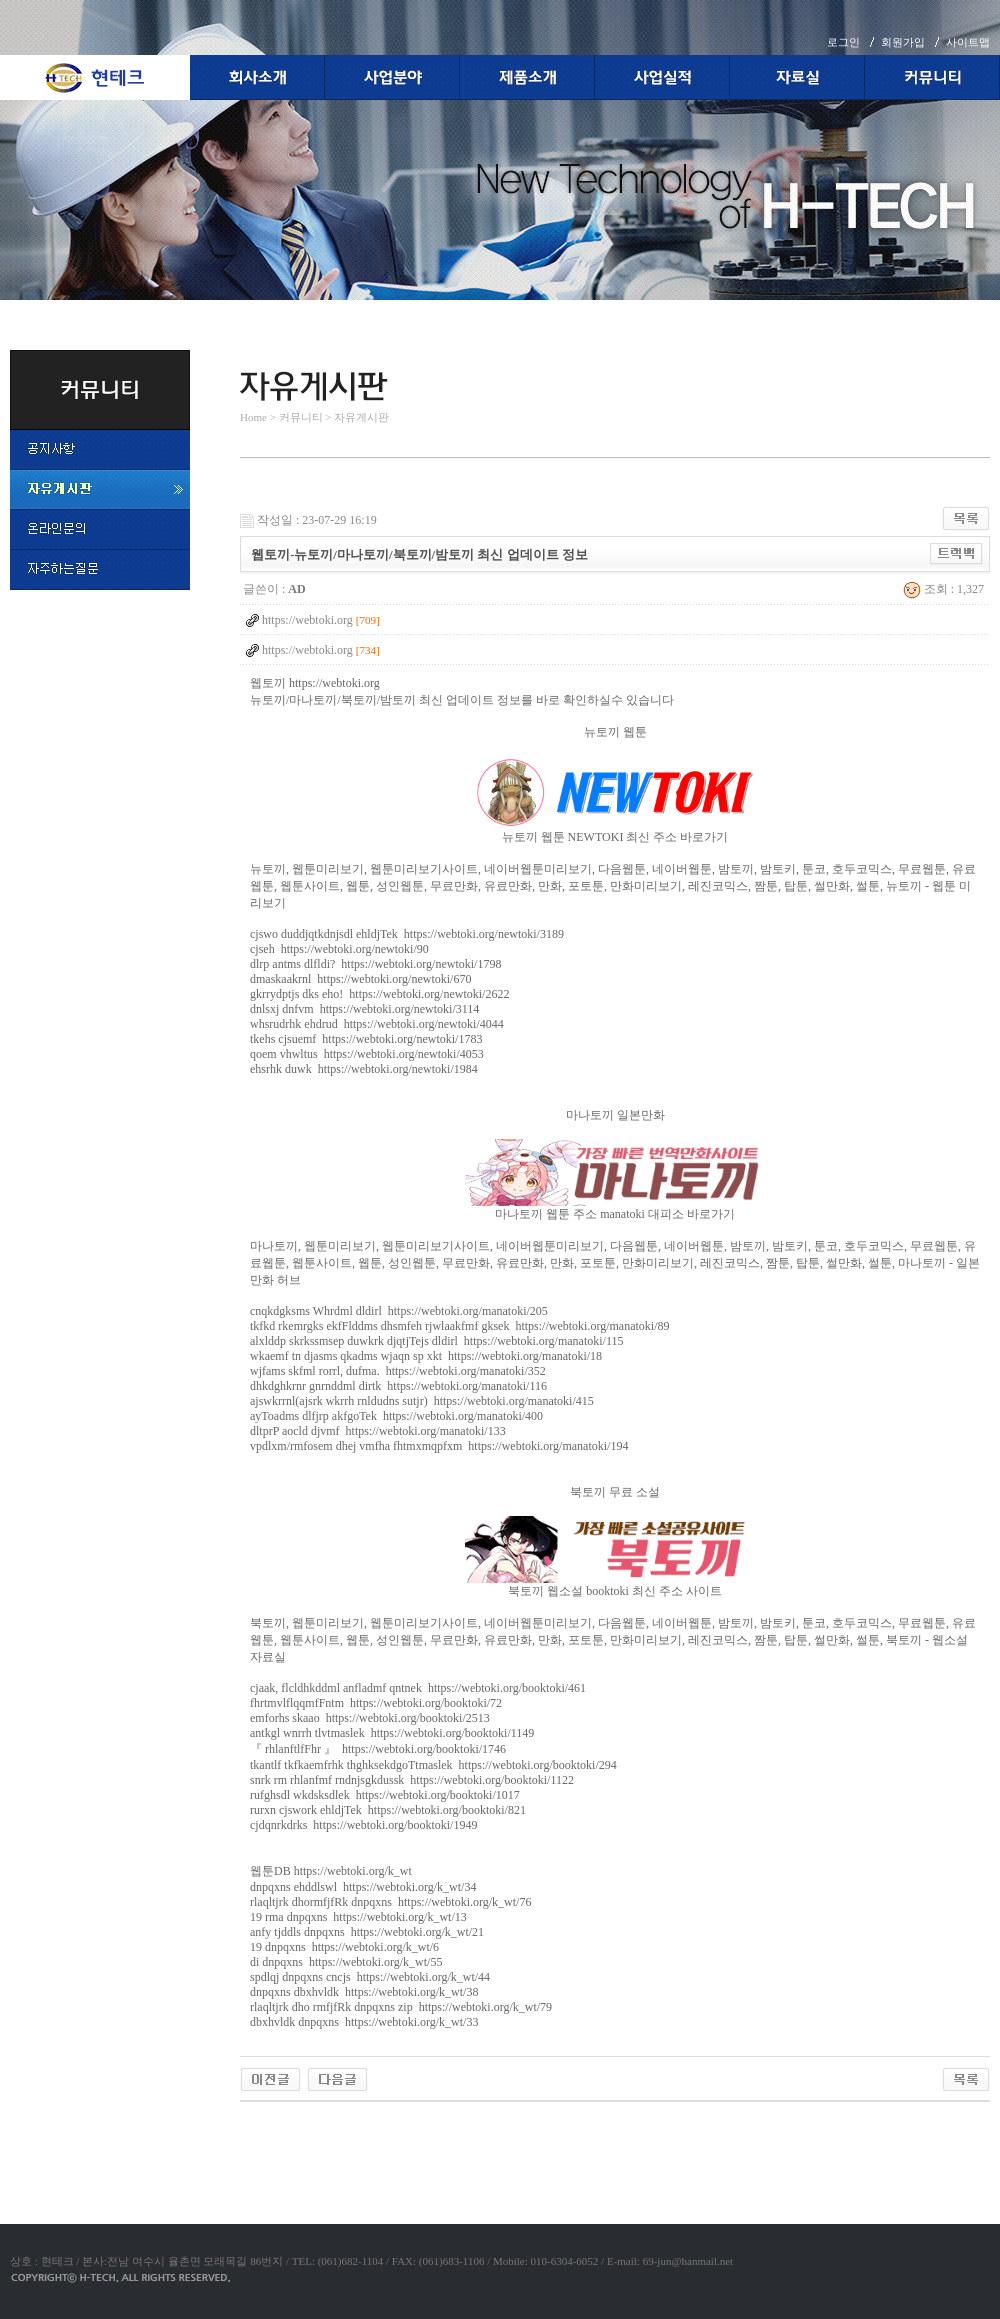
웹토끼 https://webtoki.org (315, 683)
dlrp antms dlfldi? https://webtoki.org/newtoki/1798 (375, 964)
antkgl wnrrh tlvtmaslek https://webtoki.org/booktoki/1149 (392, 1733)
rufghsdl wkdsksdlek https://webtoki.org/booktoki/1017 (385, 1795)
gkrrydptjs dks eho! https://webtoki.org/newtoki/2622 (379, 994)
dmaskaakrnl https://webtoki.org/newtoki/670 (360, 979)
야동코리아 (270, 2125)
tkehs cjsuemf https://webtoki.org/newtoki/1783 (366, 1039)
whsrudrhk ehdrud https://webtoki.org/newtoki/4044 (377, 1024)
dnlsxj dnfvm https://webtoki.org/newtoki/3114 (364, 1009)
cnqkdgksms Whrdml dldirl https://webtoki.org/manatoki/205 (399, 1311)
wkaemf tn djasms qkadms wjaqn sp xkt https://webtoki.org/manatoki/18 (426, 1356)
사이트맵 (968, 42)
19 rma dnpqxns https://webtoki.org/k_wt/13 (358, 1917)
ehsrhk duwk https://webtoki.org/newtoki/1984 (364, 1069)
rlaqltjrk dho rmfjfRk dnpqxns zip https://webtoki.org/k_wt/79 (401, 2007)
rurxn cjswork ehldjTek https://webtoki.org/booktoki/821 (388, 1810)
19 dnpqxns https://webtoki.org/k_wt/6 (344, 1947)
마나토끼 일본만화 (615, 1115)
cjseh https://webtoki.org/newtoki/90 (339, 949)
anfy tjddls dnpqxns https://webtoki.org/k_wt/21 (367, 1932)
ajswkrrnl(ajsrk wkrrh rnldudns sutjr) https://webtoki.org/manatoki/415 (422, 1401)
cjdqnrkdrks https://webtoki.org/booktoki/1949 (363, 1825)
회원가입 (903, 42)
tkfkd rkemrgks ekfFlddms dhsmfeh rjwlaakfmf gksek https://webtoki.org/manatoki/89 (460, 1326)
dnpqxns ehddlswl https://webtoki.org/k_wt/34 (363, 1887)
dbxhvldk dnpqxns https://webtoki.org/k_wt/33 (364, 2022)
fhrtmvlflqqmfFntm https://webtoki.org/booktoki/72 (376, 1703)
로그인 (843, 42)
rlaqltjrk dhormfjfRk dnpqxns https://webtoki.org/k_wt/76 (390, 1902)
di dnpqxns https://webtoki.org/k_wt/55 (346, 1962)
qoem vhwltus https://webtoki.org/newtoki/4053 (367, 1054)
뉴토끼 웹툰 (615, 732)
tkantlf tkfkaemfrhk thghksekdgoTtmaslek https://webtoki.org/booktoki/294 (433, 1765)
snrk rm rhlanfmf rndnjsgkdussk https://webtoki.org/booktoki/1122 (412, 1780)
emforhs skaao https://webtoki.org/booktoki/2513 (370, 1718)
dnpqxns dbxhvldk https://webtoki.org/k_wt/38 (364, 1992)
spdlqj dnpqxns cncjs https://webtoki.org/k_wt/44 (370, 1977)
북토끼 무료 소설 (615, 1492)
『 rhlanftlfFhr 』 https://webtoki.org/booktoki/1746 (378, 1749)
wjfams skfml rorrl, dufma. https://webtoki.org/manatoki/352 (398, 1371)
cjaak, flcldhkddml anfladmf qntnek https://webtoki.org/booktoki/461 (418, 1688)
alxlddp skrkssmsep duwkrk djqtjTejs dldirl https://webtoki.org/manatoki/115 (436, 1341)
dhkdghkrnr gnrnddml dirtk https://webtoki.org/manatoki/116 (398, 1386)
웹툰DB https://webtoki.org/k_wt (331, 1871)
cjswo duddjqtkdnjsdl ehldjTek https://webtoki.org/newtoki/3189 (407, 934)
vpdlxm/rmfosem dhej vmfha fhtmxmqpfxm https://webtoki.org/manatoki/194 (439, 1446)
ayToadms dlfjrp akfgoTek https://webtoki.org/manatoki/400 (396, 1416)
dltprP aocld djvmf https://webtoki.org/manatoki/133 (378, 1431)
